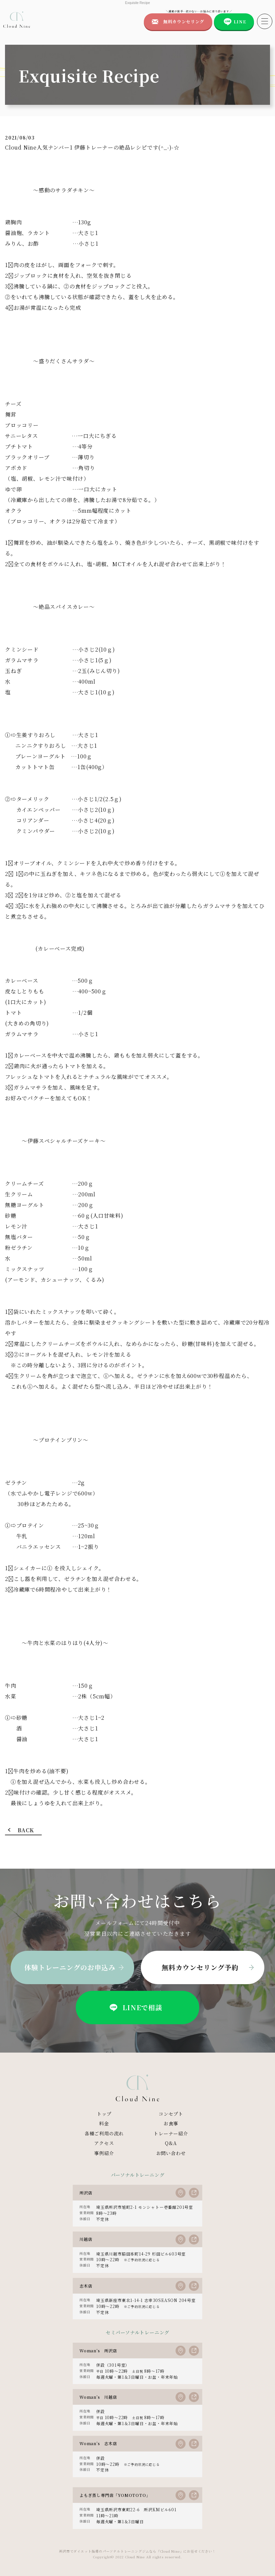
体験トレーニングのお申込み (69, 1967)
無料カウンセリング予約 (200, 1967)
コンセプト (171, 2113)
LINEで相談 (135, 2007)
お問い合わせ (171, 2153)
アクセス (104, 2143)
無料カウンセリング (183, 21)
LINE (240, 21)
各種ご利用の (104, 2133)
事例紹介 (104, 2153)
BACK (26, 1830)
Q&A (171, 2143)
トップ (104, 2113)
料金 (104, 2123)
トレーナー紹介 (171, 2133)
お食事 (171, 2123)
